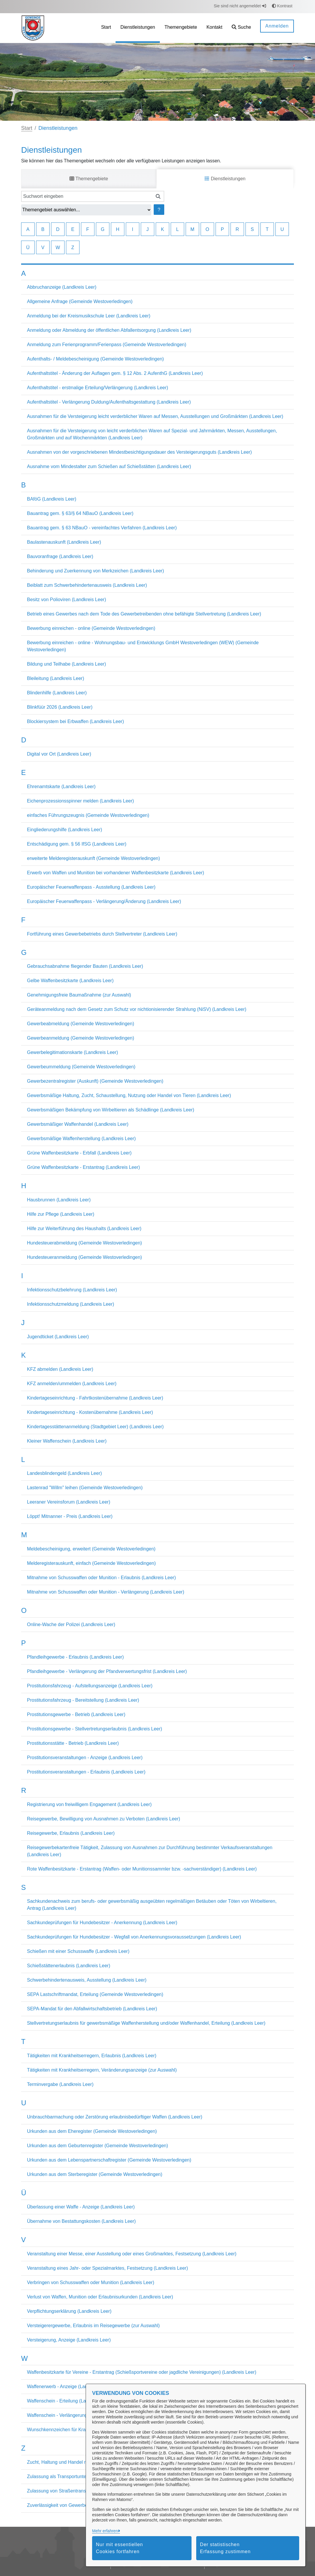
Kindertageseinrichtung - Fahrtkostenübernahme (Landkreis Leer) (95, 1397)
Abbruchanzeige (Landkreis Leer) (61, 287)
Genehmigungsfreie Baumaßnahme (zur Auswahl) (79, 994)
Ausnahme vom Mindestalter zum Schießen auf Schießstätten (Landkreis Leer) (109, 466)
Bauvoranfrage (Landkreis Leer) (60, 556)
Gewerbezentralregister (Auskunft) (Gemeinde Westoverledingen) (95, 1081)
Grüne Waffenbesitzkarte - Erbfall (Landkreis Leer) (79, 1152)
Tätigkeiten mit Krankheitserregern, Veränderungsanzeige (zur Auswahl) (102, 2069)
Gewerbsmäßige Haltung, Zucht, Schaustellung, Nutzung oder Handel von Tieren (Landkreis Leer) (129, 1095)
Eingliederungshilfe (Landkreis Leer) (64, 829)
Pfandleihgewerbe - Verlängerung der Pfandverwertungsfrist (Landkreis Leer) (107, 1671)
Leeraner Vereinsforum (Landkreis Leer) (68, 1501)
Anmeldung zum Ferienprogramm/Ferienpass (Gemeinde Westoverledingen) (106, 344)
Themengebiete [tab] (89, 178)
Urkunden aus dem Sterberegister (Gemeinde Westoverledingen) (94, 2174)
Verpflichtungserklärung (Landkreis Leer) (69, 2311)
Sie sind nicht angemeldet (240, 6)
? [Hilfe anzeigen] (159, 209)
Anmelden (277, 25)
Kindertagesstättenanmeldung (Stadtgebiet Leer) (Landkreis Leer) (95, 1426)
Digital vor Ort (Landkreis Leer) (59, 753)
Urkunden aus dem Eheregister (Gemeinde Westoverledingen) (92, 2131)
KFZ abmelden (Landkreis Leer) (60, 1369)
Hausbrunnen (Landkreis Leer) (59, 1199)
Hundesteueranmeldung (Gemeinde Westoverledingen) (84, 1257)
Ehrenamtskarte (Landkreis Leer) (61, 786)
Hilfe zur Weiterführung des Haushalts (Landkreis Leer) (84, 1228)
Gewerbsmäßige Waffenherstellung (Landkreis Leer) (81, 1138)
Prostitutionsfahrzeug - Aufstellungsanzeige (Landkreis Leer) (90, 1685)
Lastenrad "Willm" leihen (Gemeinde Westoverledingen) (85, 1487)
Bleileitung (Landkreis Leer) (55, 678)
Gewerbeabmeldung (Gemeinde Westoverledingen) (80, 1023)
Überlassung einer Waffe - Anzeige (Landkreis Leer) (81, 2206)
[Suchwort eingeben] (86, 196)
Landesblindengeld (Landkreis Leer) (64, 1473)
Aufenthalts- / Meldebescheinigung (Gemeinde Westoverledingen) (95, 358)
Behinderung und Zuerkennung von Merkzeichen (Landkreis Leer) (95, 570)
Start (26, 128)
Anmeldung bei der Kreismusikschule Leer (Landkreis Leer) (88, 315)
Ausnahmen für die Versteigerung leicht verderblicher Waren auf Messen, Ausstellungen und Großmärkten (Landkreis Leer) (155, 416)
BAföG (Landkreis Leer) (51, 499)
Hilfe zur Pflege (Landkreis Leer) (60, 1214)
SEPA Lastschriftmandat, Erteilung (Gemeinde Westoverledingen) (95, 1994)
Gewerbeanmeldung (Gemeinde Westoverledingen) (80, 1037)
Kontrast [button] (282, 6)
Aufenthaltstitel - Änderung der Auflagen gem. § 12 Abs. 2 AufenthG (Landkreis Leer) (115, 373)
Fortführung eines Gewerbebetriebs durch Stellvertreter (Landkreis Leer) (102, 933)
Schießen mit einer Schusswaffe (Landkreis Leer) (78, 1951)
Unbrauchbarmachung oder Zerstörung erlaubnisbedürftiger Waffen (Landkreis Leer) (114, 2116)
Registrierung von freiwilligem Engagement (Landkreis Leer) (89, 1804)
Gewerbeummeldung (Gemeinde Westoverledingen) (81, 1066)
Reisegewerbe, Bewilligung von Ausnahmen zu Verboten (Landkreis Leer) (103, 1818)
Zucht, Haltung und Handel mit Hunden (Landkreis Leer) (85, 2462)
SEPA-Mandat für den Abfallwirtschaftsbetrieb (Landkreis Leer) (92, 2008)
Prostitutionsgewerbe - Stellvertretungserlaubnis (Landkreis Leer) (94, 1728)
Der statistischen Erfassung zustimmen (225, 2548)
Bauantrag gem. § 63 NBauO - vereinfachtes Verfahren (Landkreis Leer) (102, 527)
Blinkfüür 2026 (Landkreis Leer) (59, 707)
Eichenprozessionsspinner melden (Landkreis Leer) (80, 800)
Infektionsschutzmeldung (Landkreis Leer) (70, 1304)
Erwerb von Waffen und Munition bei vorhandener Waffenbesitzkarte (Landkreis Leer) (115, 872)
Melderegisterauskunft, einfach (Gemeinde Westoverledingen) (91, 1563)
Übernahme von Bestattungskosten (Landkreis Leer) (81, 2221)
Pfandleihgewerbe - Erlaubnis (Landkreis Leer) (75, 1657)
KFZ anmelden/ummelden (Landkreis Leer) (71, 1383)
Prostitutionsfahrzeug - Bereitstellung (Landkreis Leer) (83, 1700)
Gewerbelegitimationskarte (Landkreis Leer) (72, 1052)
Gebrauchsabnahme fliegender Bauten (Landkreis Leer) (85, 966)
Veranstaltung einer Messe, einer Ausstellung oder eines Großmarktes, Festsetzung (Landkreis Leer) (131, 2253)
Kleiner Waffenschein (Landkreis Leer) (66, 1441)
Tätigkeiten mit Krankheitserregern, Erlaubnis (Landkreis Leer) (91, 2055)
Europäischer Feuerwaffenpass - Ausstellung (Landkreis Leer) (91, 887)
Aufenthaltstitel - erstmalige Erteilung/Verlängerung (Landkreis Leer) (97, 387)
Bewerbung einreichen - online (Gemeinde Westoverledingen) (91, 628)
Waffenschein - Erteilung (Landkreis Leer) (70, 2400)
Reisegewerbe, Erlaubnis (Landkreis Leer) (71, 1833)
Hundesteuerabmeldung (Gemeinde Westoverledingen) (84, 1242)
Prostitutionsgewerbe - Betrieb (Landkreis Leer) (76, 1714)
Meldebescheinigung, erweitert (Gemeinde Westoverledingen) (91, 1548)
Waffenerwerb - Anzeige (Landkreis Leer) (69, 2386)
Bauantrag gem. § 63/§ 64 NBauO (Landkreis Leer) (80, 513)
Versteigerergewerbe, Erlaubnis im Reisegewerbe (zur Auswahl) (93, 2325)
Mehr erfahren (105, 2531)
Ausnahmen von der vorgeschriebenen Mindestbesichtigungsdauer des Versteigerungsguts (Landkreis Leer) (139, 452)
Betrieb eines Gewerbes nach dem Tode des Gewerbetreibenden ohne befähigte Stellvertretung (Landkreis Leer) (144, 613)
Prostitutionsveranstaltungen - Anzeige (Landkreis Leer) (85, 1757)
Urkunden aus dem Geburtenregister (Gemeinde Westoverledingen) (97, 2145)
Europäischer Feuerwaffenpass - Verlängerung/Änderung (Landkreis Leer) (104, 901)
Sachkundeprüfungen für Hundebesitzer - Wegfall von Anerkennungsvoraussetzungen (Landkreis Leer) (134, 1936)
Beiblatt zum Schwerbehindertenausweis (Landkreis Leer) (87, 585)
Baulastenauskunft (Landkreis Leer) (64, 542)
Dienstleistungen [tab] (225, 178)
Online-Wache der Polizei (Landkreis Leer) (71, 1624)
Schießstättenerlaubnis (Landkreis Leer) (68, 1965)
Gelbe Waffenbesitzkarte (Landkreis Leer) (70, 980)
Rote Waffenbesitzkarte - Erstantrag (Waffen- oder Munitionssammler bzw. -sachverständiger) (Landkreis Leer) (142, 1868)
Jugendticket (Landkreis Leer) (58, 1336)
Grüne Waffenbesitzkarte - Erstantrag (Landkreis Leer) (83, 1167)
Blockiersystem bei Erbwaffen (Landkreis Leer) (75, 721)
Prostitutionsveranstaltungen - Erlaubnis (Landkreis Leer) (86, 1771)
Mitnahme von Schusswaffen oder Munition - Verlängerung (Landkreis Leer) (105, 1591)
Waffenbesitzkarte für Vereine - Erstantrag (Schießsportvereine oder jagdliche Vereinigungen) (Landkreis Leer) (141, 2372)
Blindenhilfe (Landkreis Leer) (57, 692)
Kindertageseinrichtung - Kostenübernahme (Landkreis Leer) (90, 1412)
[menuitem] (106, 28)
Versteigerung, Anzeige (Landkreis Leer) (69, 2339)
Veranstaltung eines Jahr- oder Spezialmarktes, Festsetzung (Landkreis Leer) (107, 2268)
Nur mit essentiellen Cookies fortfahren (119, 2548)
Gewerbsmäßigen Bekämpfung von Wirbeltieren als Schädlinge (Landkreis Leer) (110, 1109)
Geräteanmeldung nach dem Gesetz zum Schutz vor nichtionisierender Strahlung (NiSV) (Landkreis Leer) (136, 1009)
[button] (241, 28)
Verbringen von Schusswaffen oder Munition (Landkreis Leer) (90, 2282)
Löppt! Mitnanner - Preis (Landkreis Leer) (70, 1516)
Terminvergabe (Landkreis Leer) (60, 2084)
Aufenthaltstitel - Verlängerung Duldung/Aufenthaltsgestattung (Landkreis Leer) (109, 401)
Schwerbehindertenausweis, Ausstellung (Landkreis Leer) (86, 1980)
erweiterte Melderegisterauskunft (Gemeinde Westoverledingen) (93, 858)
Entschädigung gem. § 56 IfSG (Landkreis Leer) (76, 843)
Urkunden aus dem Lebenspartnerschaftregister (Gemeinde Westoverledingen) (109, 2159)
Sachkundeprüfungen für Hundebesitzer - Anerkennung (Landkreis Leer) (102, 1922)
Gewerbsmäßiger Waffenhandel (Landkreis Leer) (77, 1124)
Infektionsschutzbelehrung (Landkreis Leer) (72, 1289)
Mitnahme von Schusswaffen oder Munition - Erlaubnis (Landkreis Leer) (101, 1577)
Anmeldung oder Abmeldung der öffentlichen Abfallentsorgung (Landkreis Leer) (109, 330)
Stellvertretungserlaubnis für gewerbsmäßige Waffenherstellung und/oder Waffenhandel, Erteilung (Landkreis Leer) (146, 2023)
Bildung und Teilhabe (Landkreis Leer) (66, 664)
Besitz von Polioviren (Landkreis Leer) (66, 599)
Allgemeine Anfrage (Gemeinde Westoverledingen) (80, 301)
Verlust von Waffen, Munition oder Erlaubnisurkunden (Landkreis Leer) (100, 2296)
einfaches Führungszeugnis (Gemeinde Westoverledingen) (88, 815)
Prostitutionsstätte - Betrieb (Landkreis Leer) (73, 1743)
